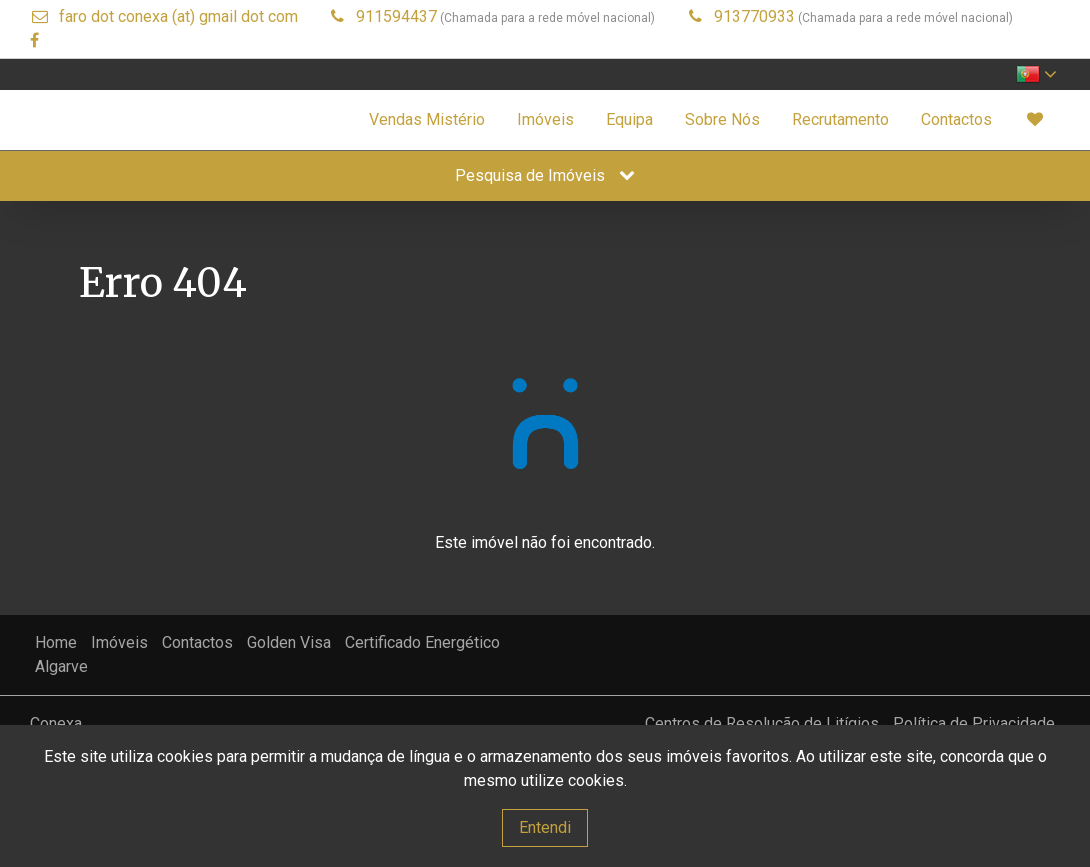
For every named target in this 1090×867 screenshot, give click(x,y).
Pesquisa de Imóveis (545, 175)
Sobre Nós (722, 119)
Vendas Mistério (427, 119)
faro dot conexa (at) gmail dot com (178, 16)
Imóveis (545, 119)
